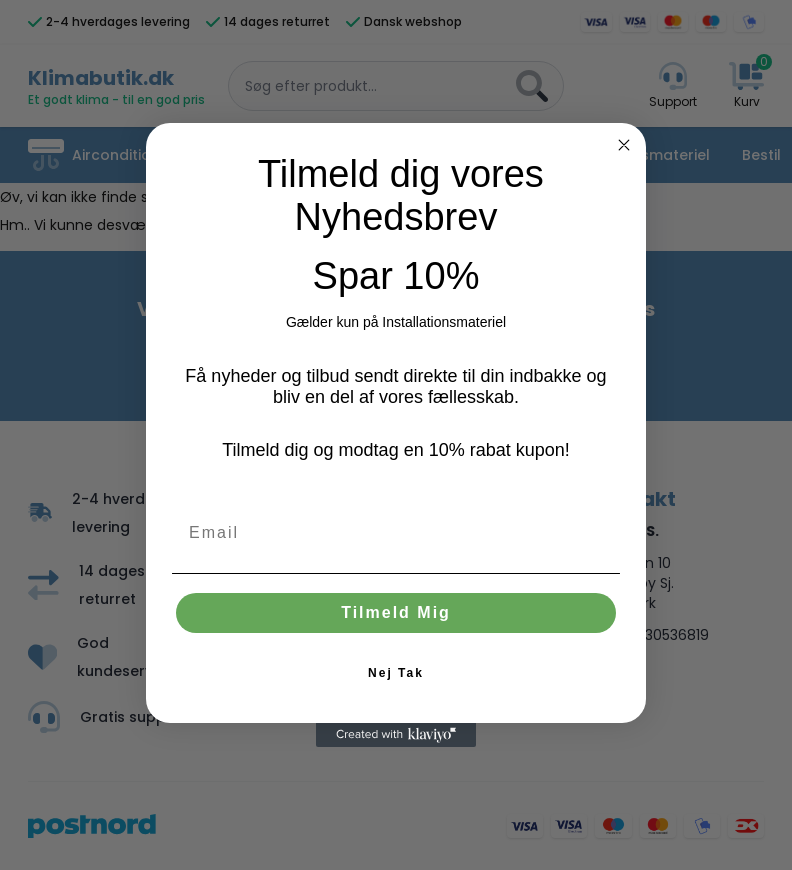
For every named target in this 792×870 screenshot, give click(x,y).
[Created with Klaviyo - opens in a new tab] (396, 735)
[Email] (396, 533)
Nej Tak (396, 673)
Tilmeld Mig (396, 612)
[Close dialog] (624, 145)
